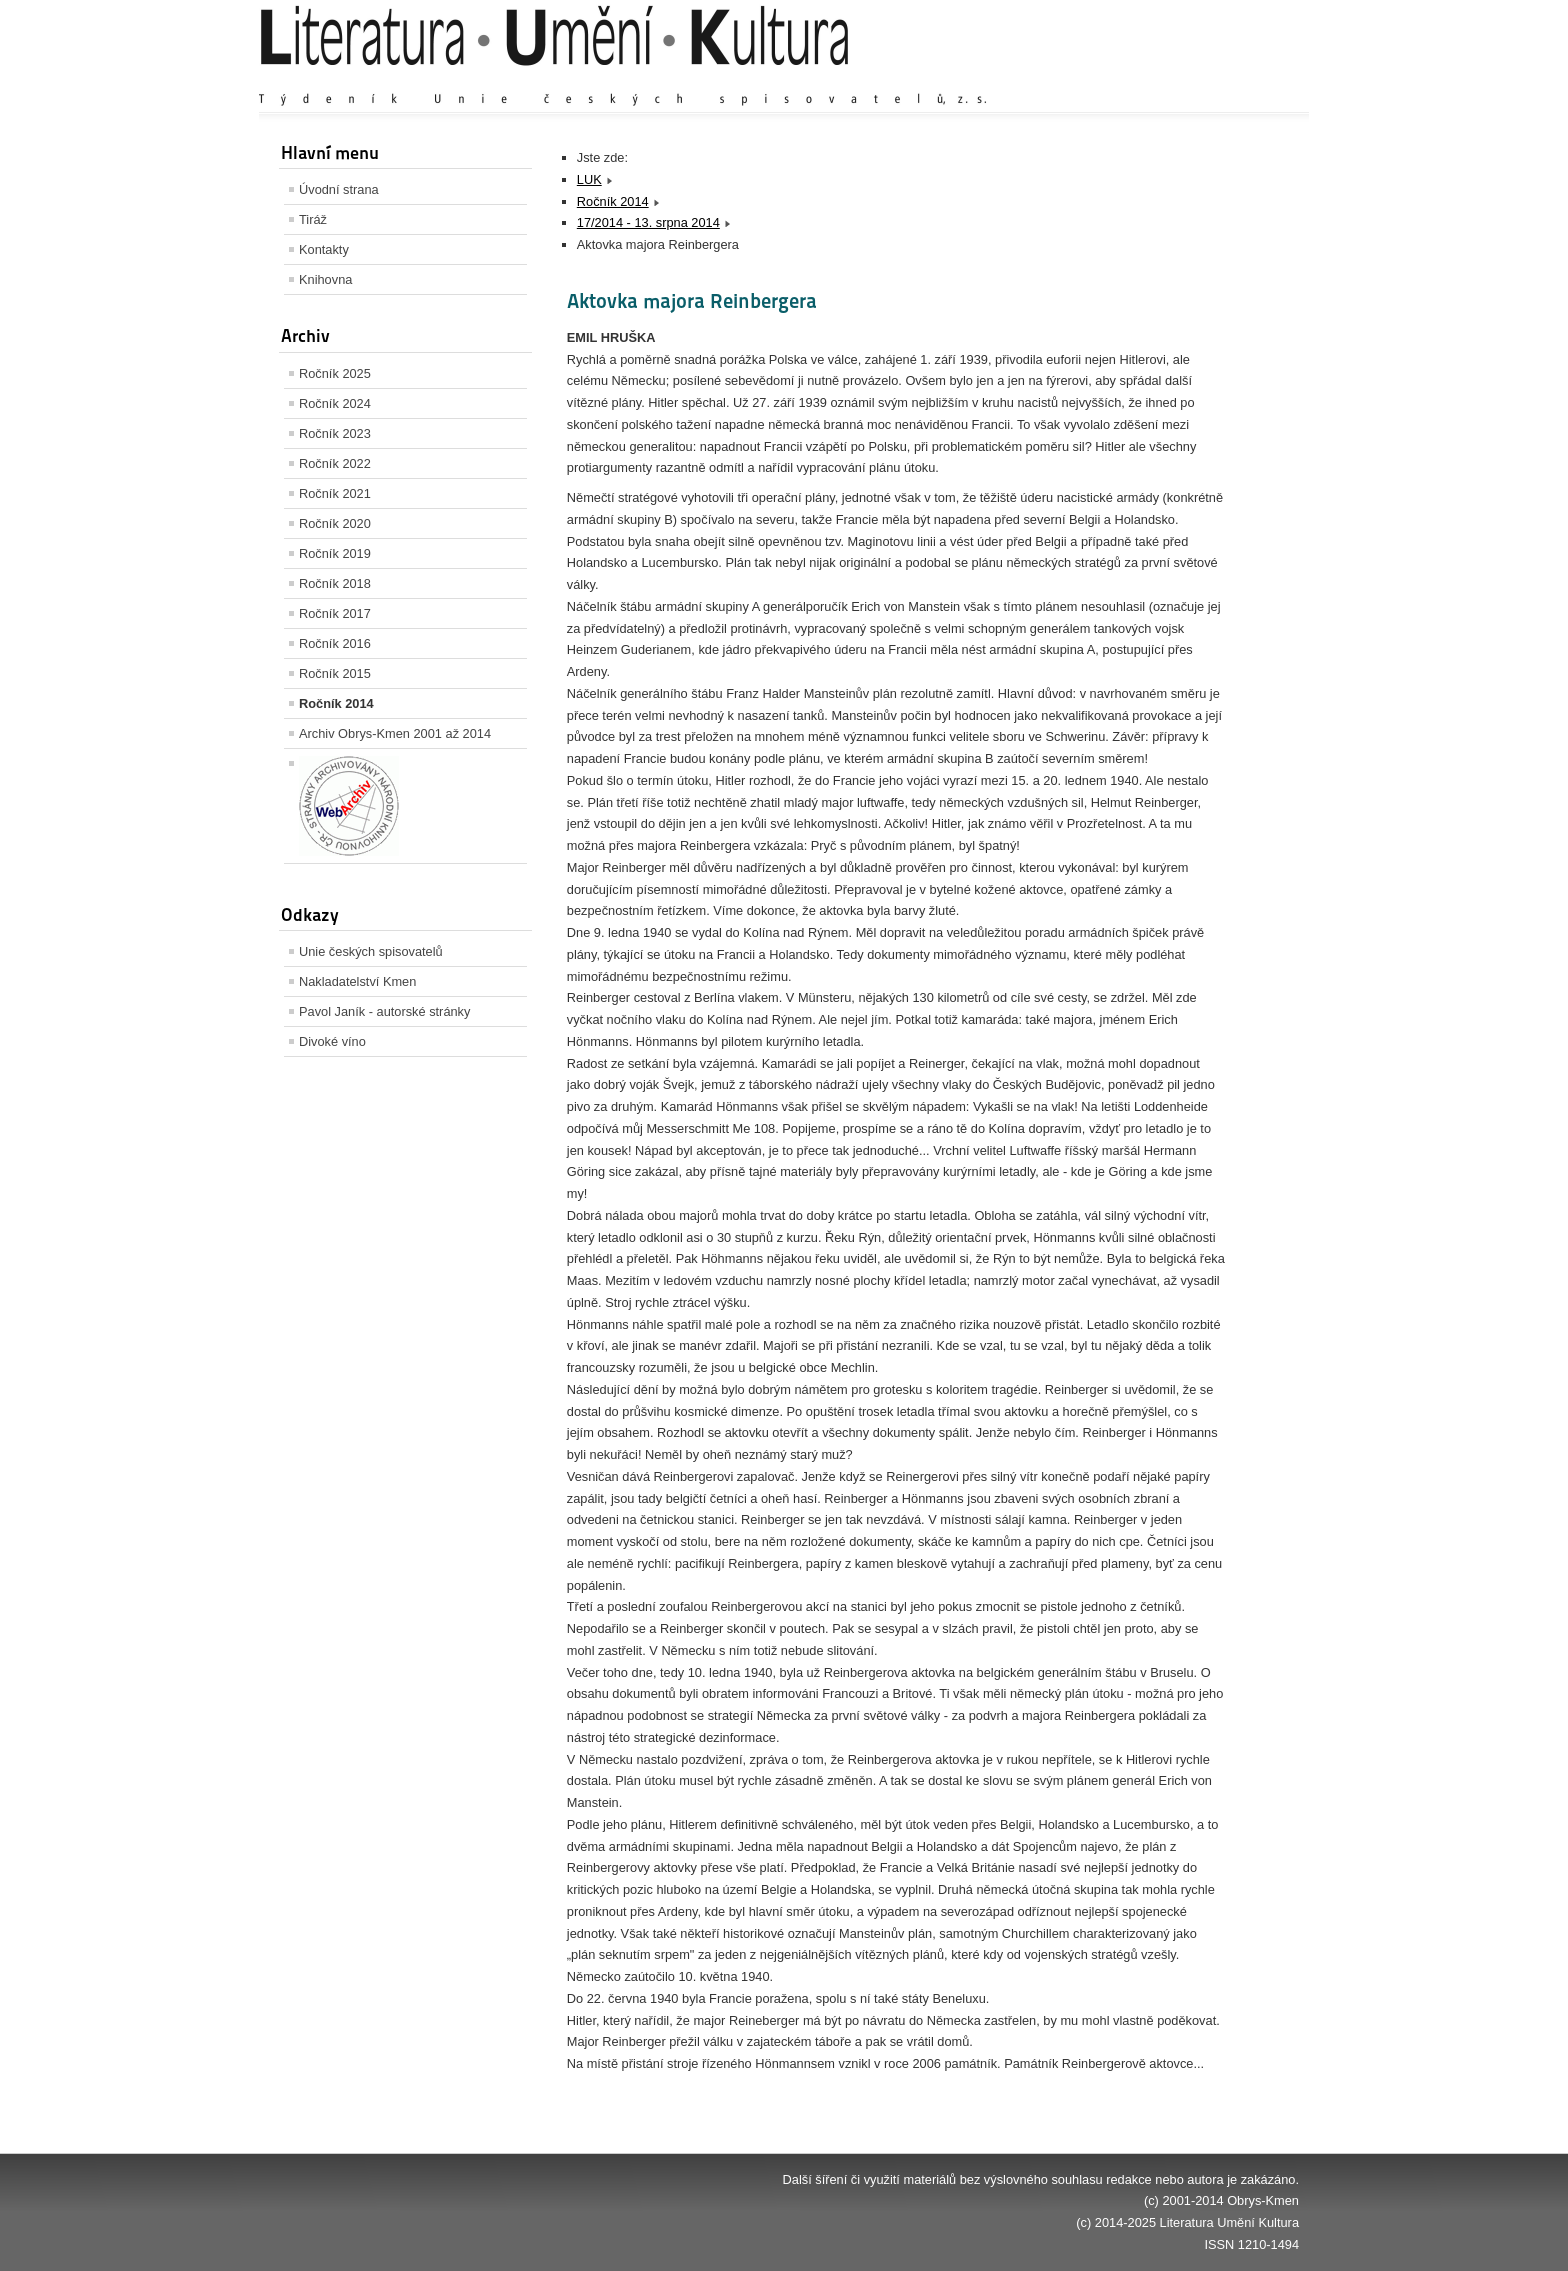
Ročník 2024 (335, 403)
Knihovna (325, 279)
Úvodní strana (339, 189)
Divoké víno (332, 1041)
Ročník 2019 (335, 553)
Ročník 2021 (335, 493)
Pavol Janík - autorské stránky (384, 1011)
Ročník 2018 (335, 583)
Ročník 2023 (335, 433)
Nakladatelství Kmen (357, 981)
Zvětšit (1124, 79)
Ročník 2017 (335, 613)
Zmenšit (1239, 79)
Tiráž (313, 219)
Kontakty (324, 249)
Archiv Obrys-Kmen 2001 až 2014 (395, 733)
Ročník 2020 (335, 523)
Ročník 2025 (335, 373)
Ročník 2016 (335, 643)
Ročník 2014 (336, 703)
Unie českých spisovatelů (371, 951)
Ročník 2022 (335, 463)
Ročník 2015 (335, 673)
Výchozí (1180, 79)
